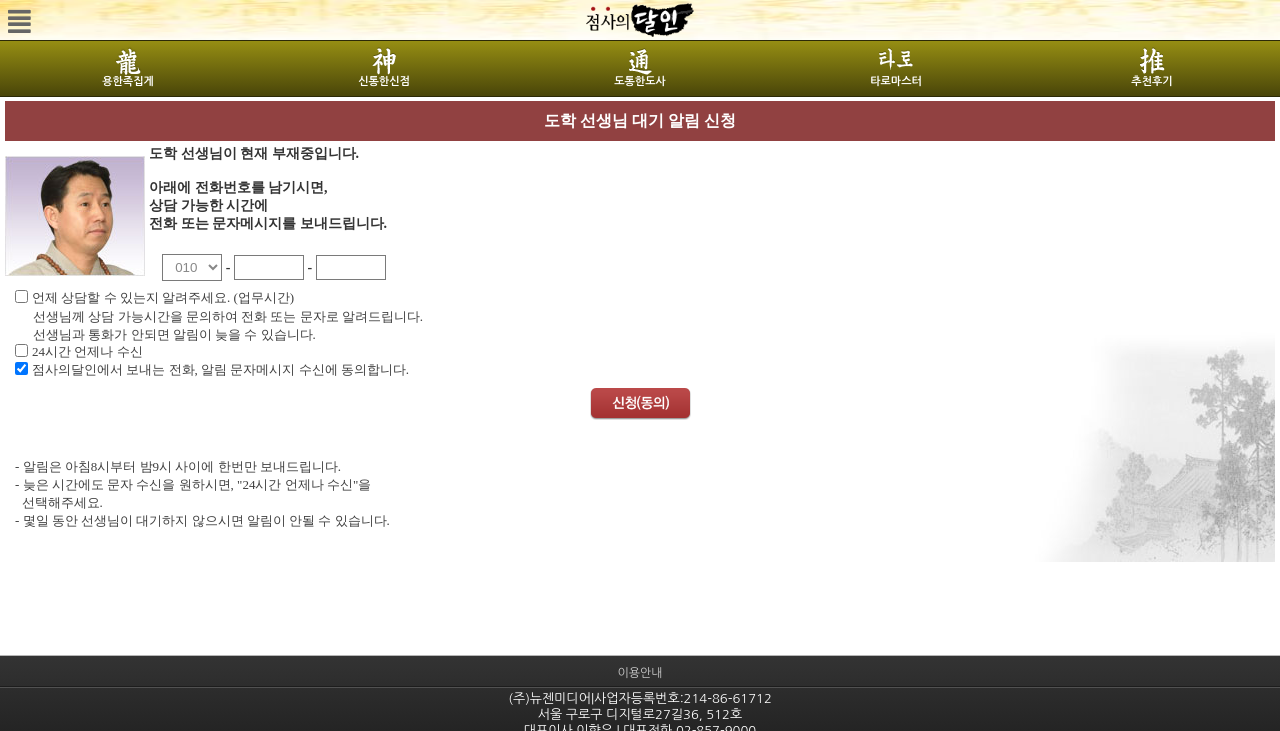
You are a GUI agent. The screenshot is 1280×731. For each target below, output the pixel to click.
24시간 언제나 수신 (87, 351)
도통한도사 (640, 81)
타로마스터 (896, 81)
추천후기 (1151, 81)
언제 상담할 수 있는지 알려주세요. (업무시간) (163, 297)
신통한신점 (384, 81)
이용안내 (639, 673)
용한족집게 (128, 81)
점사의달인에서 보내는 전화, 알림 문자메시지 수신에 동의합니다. (220, 369)
